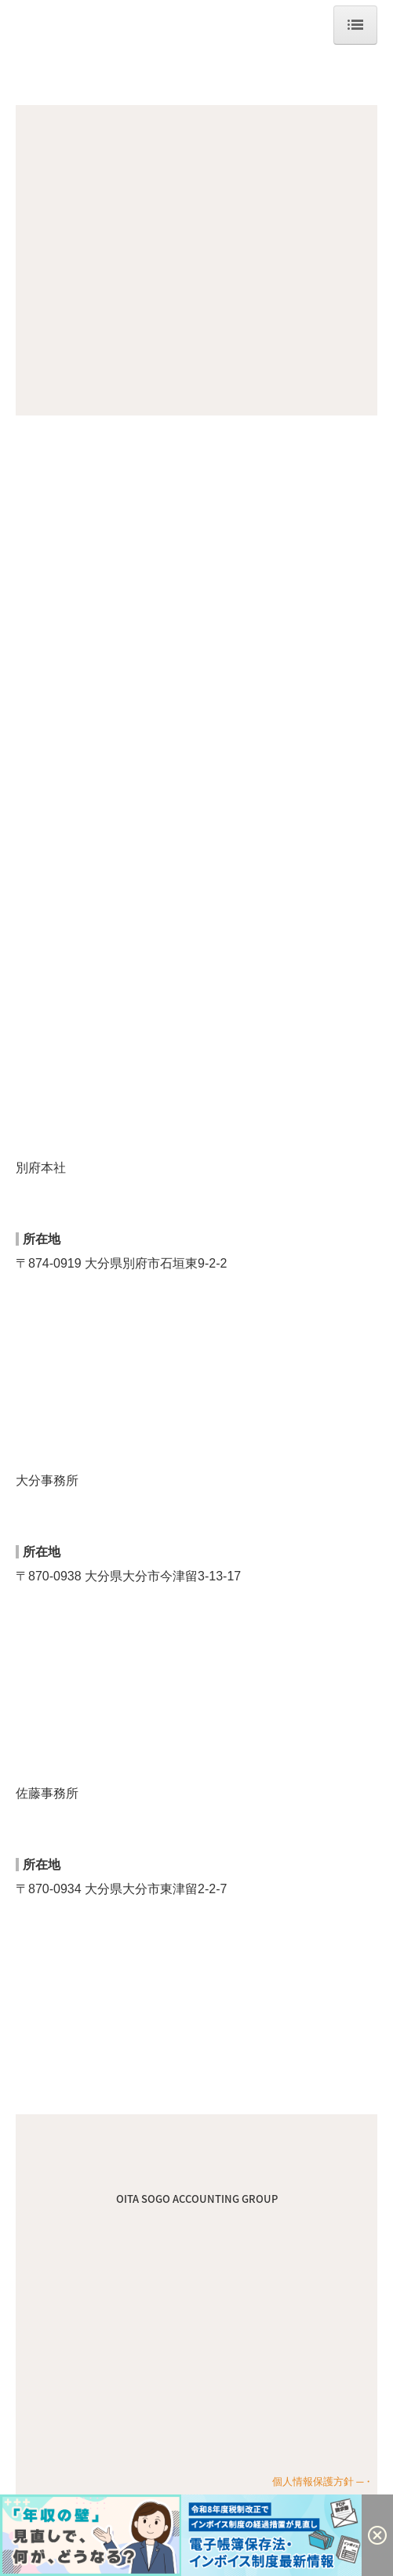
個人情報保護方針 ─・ (323, 2481)
